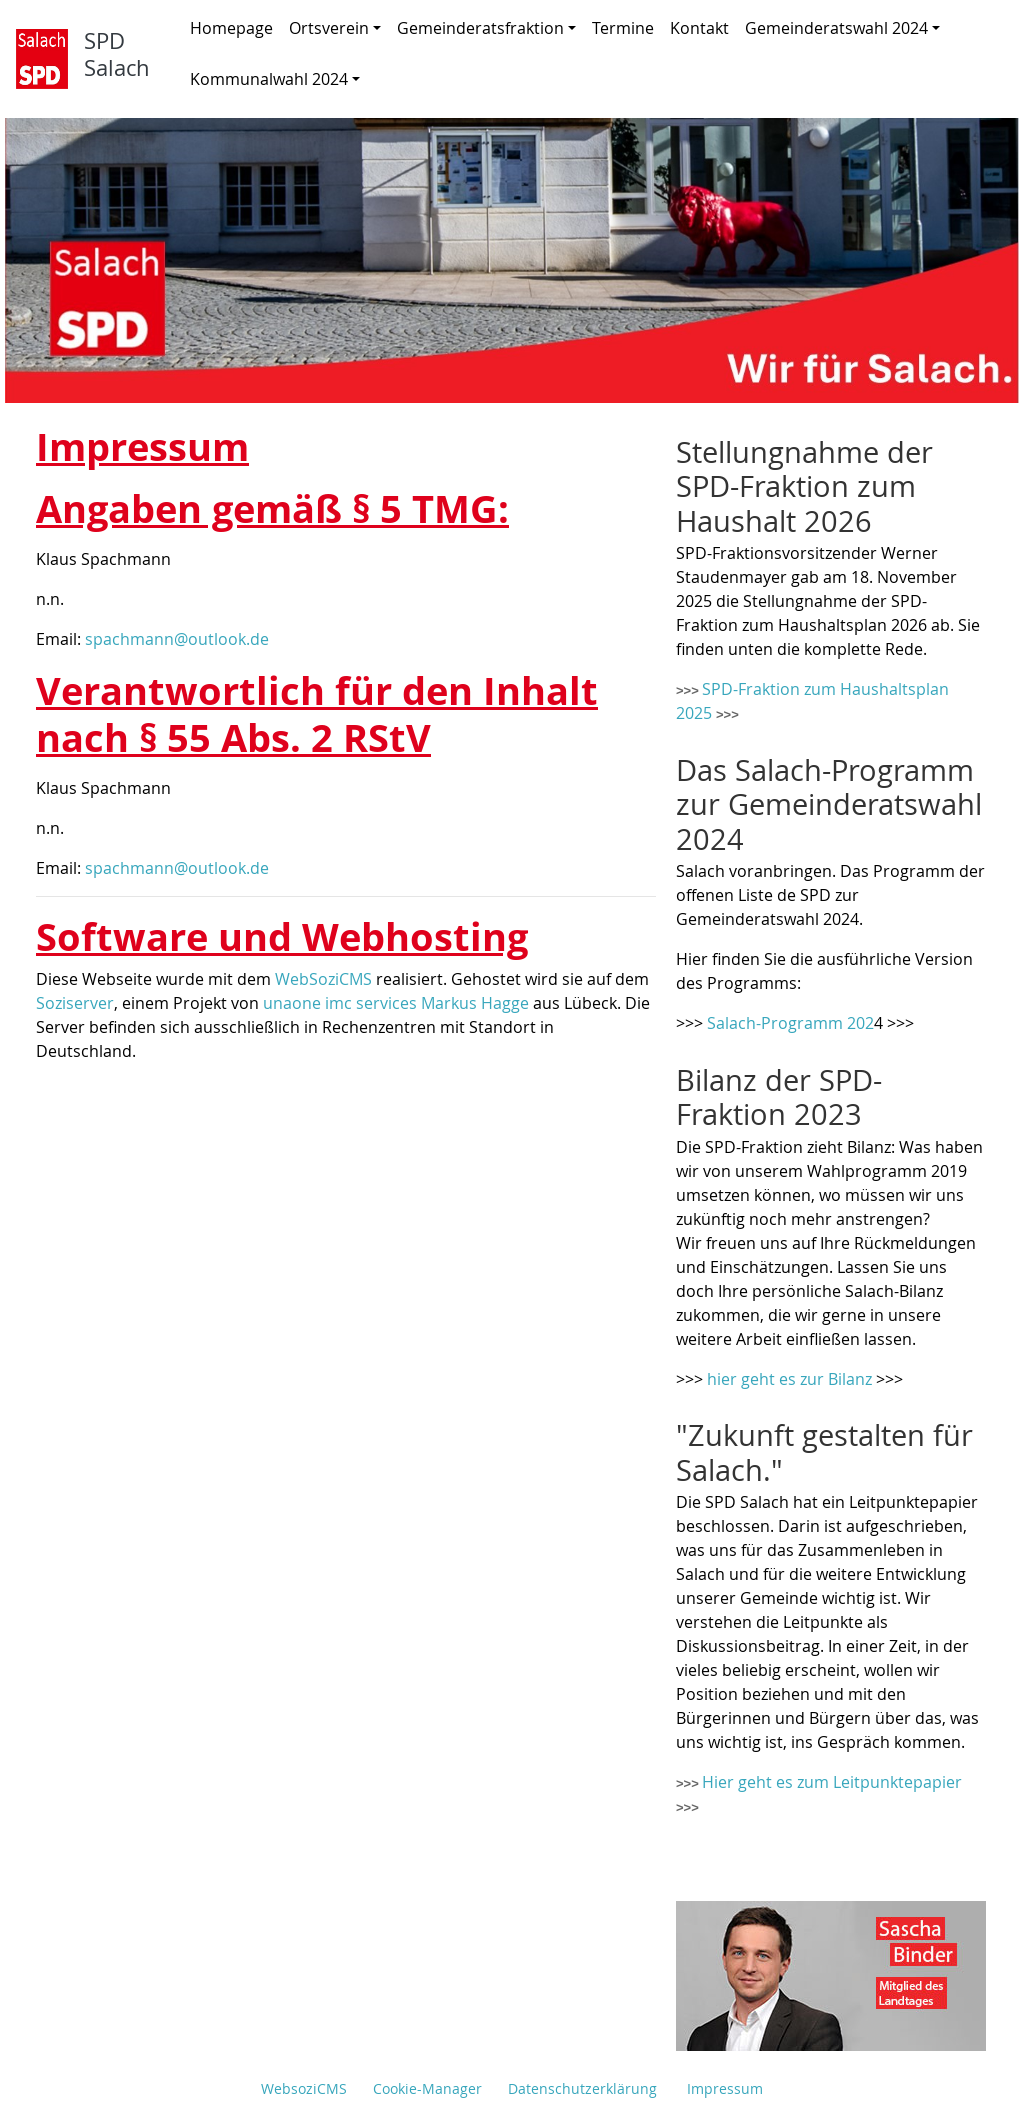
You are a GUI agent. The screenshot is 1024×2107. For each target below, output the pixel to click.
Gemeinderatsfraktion (486, 28)
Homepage (231, 28)
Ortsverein (335, 28)
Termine (623, 28)
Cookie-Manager (427, 2088)
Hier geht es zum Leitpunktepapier (832, 1782)
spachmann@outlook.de (177, 639)
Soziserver (75, 1003)
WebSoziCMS (323, 979)
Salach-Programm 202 (790, 1023)
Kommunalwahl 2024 (275, 79)
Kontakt (699, 28)
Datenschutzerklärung (582, 2088)
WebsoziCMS (304, 2088)
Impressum (725, 2088)
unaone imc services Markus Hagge (396, 1003)
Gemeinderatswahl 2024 (842, 28)
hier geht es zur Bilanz (789, 1379)
